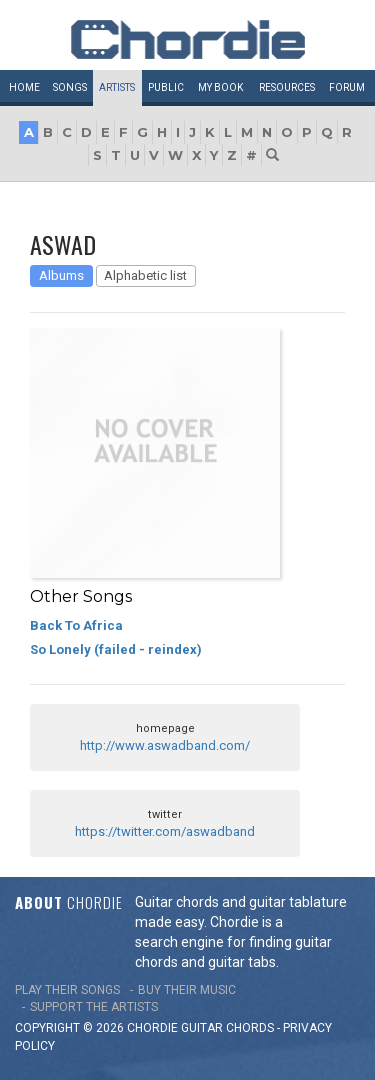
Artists (117, 87)
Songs (70, 87)
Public (166, 87)
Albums (61, 275)
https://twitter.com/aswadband (165, 831)
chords (250, 1028)
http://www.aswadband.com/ (165, 745)
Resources (287, 87)
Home (24, 87)
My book (220, 87)
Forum (347, 87)
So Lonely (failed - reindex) (116, 649)
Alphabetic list (145, 275)
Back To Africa (76, 625)
